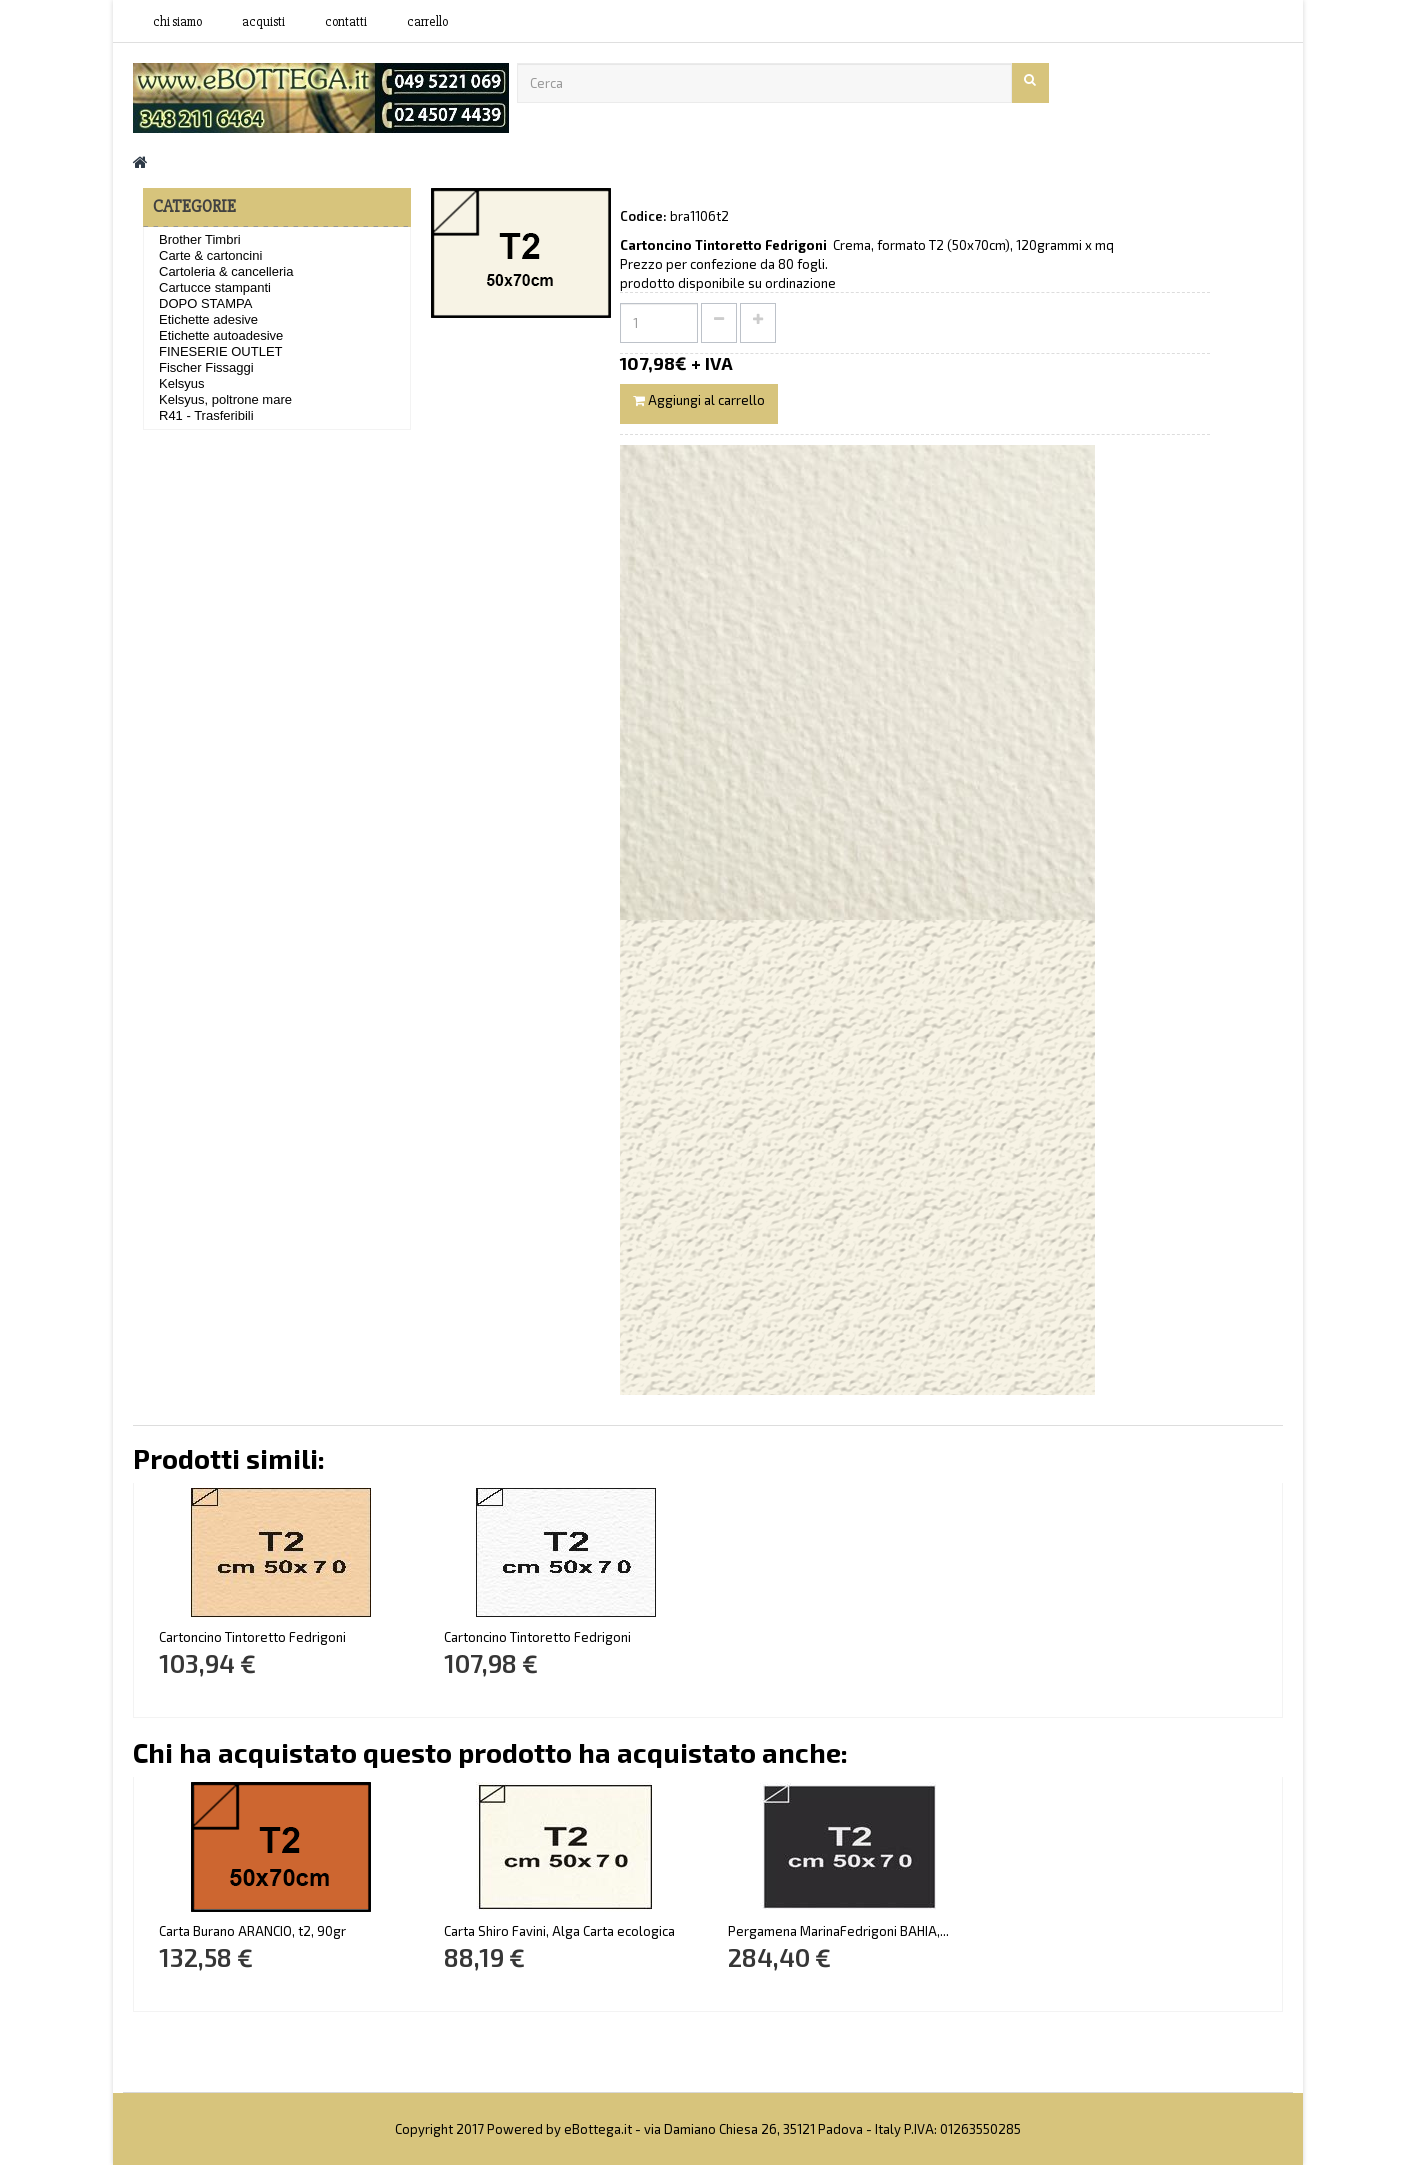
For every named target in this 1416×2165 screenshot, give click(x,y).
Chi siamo (177, 22)
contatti (346, 22)
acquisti (263, 22)
